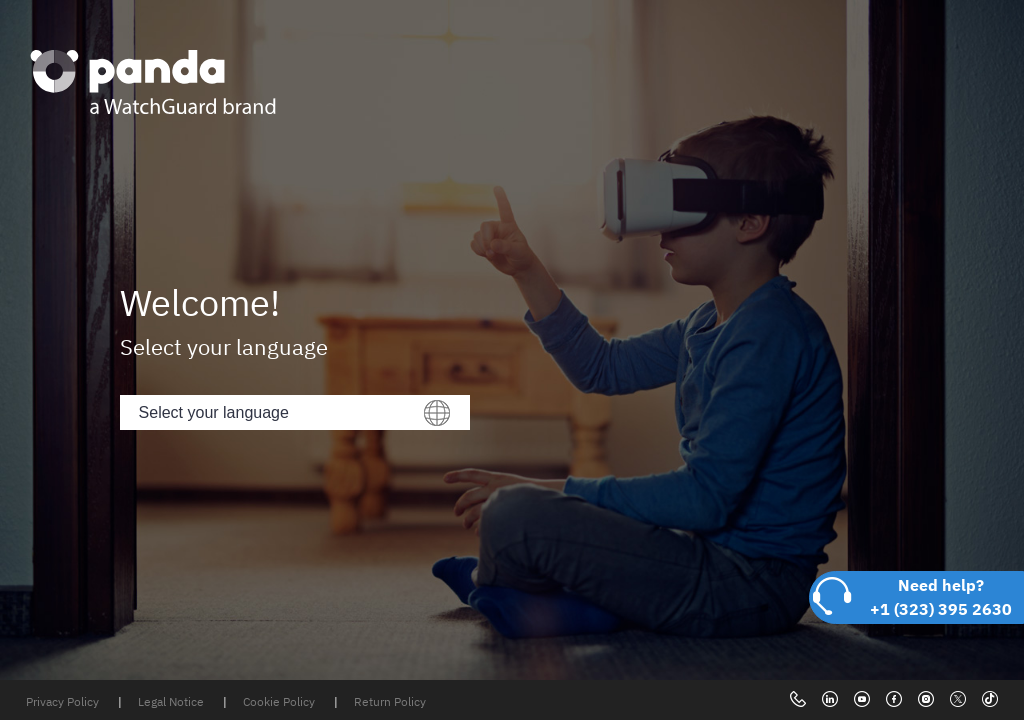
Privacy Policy (64, 701)
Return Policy (390, 701)
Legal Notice (172, 701)
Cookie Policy (280, 701)
